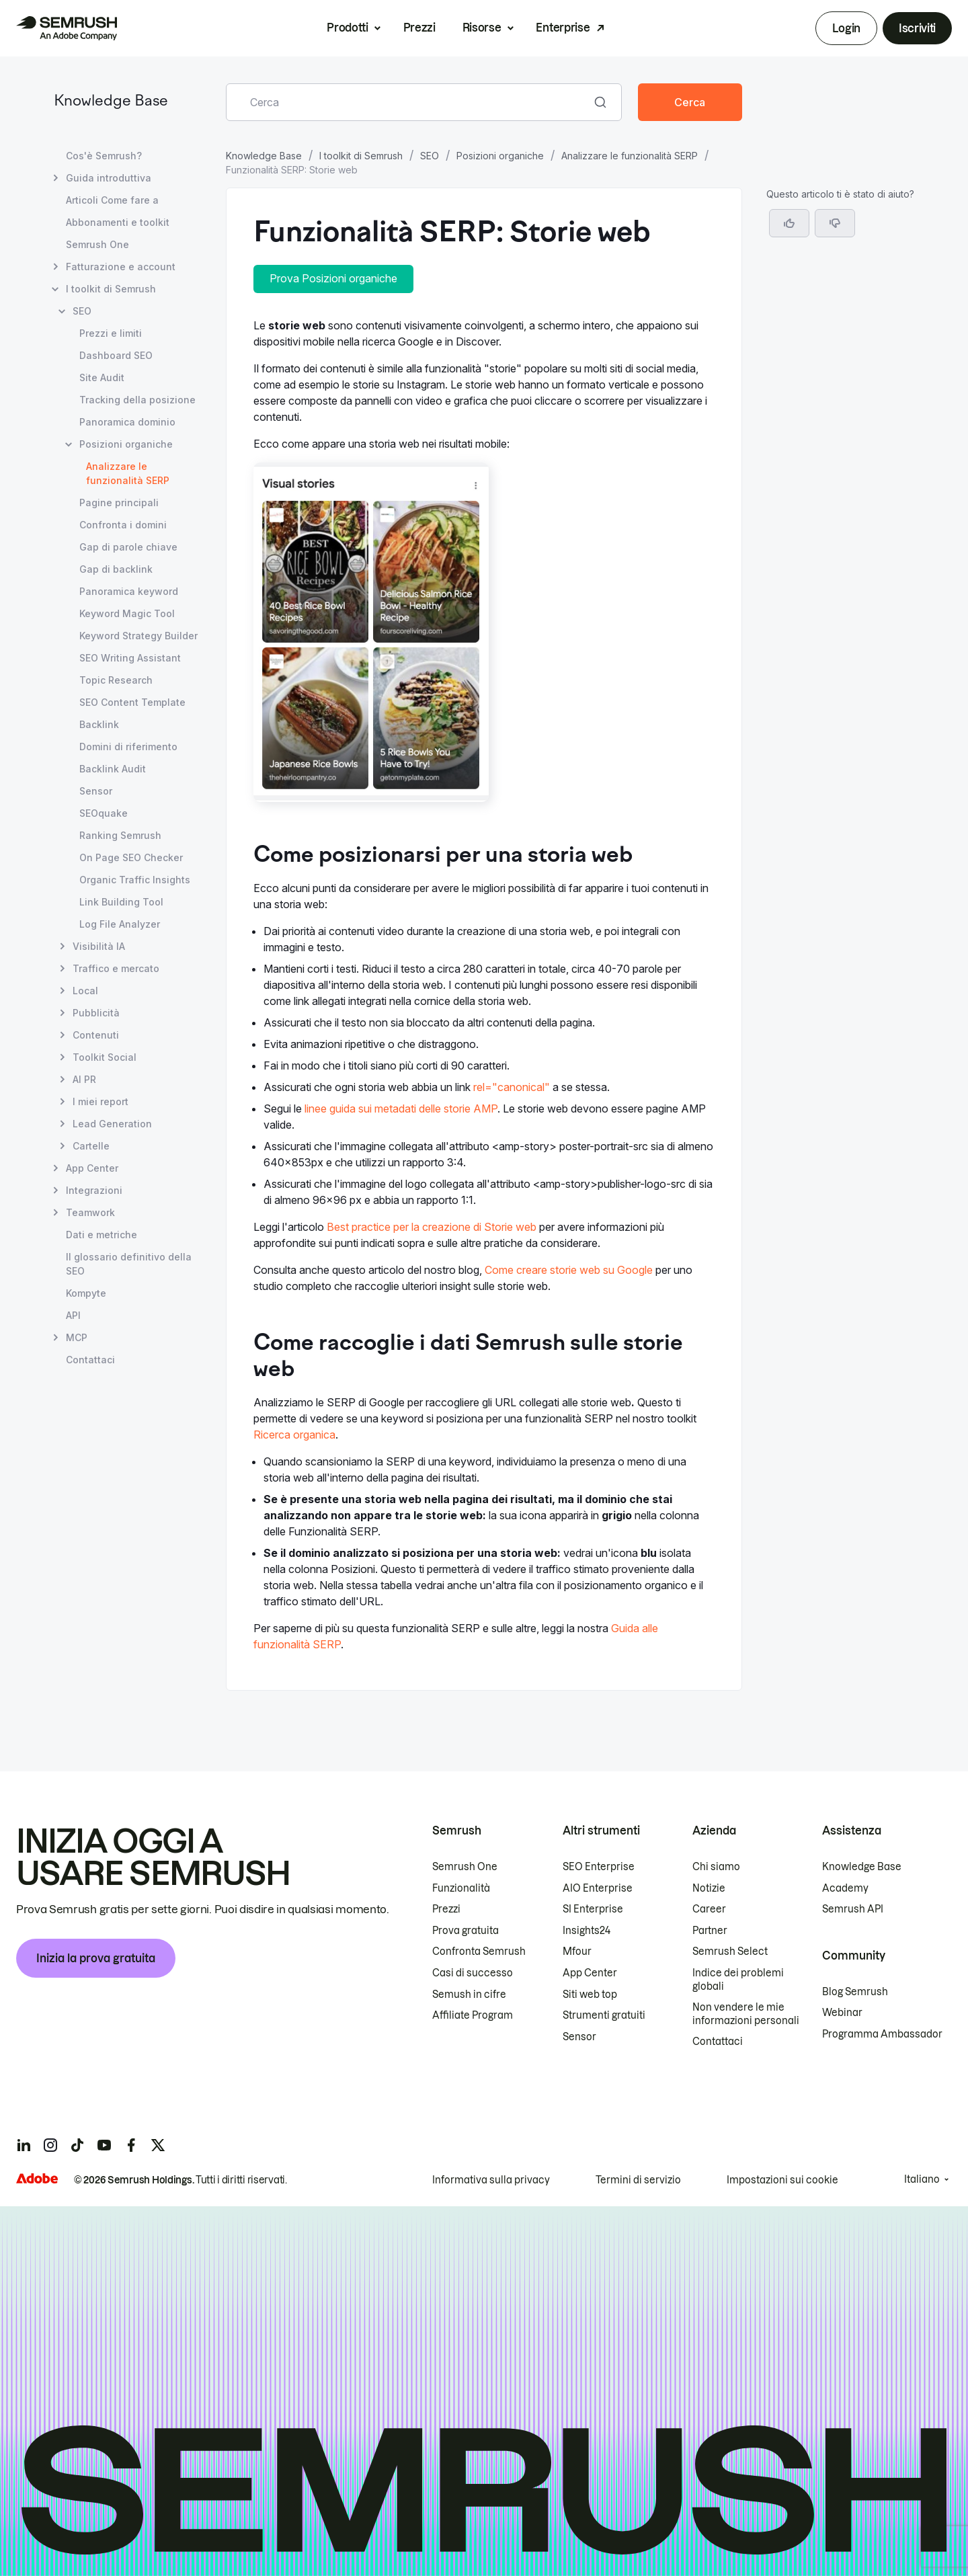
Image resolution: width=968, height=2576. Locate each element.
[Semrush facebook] (131, 2145)
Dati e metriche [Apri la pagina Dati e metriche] (101, 1234)
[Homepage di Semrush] (66, 28)
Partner (709, 1930)
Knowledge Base (111, 101)
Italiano (922, 2179)
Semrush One (464, 1866)
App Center (590, 1973)
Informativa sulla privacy (491, 2180)
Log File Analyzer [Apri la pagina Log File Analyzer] (119, 924)
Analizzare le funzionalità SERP (629, 155)
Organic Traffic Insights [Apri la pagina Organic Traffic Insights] (134, 879)
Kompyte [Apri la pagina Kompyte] (86, 1293)
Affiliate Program (472, 2015)
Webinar (842, 2012)
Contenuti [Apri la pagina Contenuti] (96, 1035)
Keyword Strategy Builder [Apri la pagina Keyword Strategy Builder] (138, 635)
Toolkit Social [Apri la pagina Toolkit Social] (104, 1057)
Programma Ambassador (882, 2034)
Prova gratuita (465, 1930)
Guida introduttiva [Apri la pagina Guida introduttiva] (108, 178)
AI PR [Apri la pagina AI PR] (84, 1079)
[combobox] (409, 102)
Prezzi (419, 28)
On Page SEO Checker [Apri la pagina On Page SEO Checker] (131, 857)
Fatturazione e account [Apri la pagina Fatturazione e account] (120, 266)
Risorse (481, 28)
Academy (845, 1888)
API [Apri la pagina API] (73, 1315)
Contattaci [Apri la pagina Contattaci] (90, 1359)
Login (846, 28)
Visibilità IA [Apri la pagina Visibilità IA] (99, 946)
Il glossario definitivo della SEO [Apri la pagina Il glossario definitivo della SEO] (129, 1264)
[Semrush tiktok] (77, 2145)
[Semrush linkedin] (23, 2145)
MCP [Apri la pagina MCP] (76, 1337)
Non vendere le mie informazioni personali (745, 2014)
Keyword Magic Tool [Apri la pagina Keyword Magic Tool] (127, 613)
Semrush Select (730, 1951)
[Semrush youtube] (104, 2145)
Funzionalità (461, 1888)
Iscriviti (917, 28)
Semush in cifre (469, 1994)
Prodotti (347, 28)
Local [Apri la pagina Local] (85, 990)
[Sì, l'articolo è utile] (789, 223)
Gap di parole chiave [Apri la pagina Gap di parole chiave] (128, 547)
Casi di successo (472, 1973)
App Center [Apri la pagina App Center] (92, 1168)
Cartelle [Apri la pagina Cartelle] (91, 1146)
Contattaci (717, 2041)
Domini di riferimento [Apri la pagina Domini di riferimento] (128, 746)
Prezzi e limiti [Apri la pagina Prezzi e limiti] (110, 333)
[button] (835, 223)
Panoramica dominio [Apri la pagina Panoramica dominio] (127, 422)
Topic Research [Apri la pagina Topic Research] (116, 680)
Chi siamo (716, 1866)
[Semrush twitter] (158, 2145)
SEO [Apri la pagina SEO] (82, 311)
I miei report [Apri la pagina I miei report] (100, 1101)
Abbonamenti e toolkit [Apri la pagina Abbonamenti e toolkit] (117, 222)
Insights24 (586, 1930)
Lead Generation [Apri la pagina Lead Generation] (112, 1124)
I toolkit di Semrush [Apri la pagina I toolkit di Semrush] (111, 288)
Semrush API (852, 1909)
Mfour (577, 1951)
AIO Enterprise (598, 1888)
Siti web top (590, 1994)
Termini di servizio (638, 2180)
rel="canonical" (511, 1087)
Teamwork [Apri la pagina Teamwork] (90, 1212)
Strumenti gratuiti (604, 2015)
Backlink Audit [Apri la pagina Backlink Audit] (112, 768)
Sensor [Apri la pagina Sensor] (95, 791)
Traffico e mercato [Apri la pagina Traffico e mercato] (116, 968)
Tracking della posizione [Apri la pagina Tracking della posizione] (137, 399)
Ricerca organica (294, 1434)
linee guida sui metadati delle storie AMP (401, 1108)
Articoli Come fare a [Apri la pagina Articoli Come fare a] (112, 200)
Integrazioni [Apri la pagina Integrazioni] (94, 1190)
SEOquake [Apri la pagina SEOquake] (103, 813)
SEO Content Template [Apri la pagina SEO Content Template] (132, 702)
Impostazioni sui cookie (782, 2180)
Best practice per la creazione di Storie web (431, 1227)
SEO (429, 155)
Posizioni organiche (500, 155)
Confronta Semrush (479, 1951)
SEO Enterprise (599, 1866)
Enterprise (563, 28)
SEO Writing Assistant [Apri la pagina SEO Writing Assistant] (130, 657)
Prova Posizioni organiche (333, 278)
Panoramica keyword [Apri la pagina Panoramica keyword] (128, 591)
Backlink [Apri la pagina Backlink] (99, 724)
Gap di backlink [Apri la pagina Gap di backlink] (116, 569)
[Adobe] (37, 2178)
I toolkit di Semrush (361, 155)
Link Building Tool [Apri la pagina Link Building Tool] (121, 902)
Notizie (708, 1888)
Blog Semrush (855, 1991)
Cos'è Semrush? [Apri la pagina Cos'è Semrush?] (104, 155)
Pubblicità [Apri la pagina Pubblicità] (96, 1013)
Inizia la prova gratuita (95, 1958)
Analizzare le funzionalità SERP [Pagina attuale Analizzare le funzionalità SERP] (127, 473)
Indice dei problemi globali (738, 1980)
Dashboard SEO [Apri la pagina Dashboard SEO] (116, 355)
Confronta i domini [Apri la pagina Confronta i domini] (123, 524)
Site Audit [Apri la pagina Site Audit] (101, 377)
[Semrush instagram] (50, 2145)
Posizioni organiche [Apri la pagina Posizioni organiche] (126, 444)
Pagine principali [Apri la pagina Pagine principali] (119, 502)
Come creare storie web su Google (569, 1270)
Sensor (579, 2036)
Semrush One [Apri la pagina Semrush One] (97, 244)
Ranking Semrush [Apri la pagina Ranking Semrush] (120, 835)
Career (709, 1909)
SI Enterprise (593, 1909)
